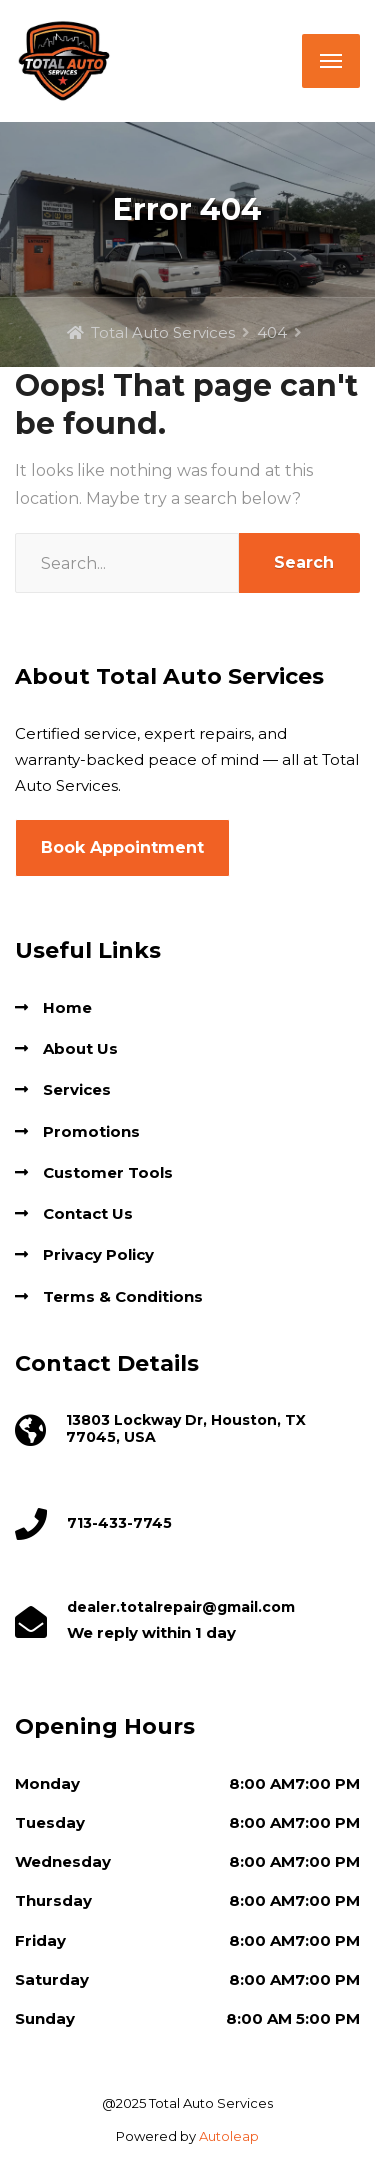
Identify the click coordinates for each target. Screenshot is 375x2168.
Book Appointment (122, 847)
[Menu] (331, 61)
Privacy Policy (98, 1254)
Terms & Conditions (123, 1296)
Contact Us (88, 1213)
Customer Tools (108, 1172)
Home (67, 1007)
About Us (80, 1048)
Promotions (91, 1131)
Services (77, 1089)
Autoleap (229, 2136)
